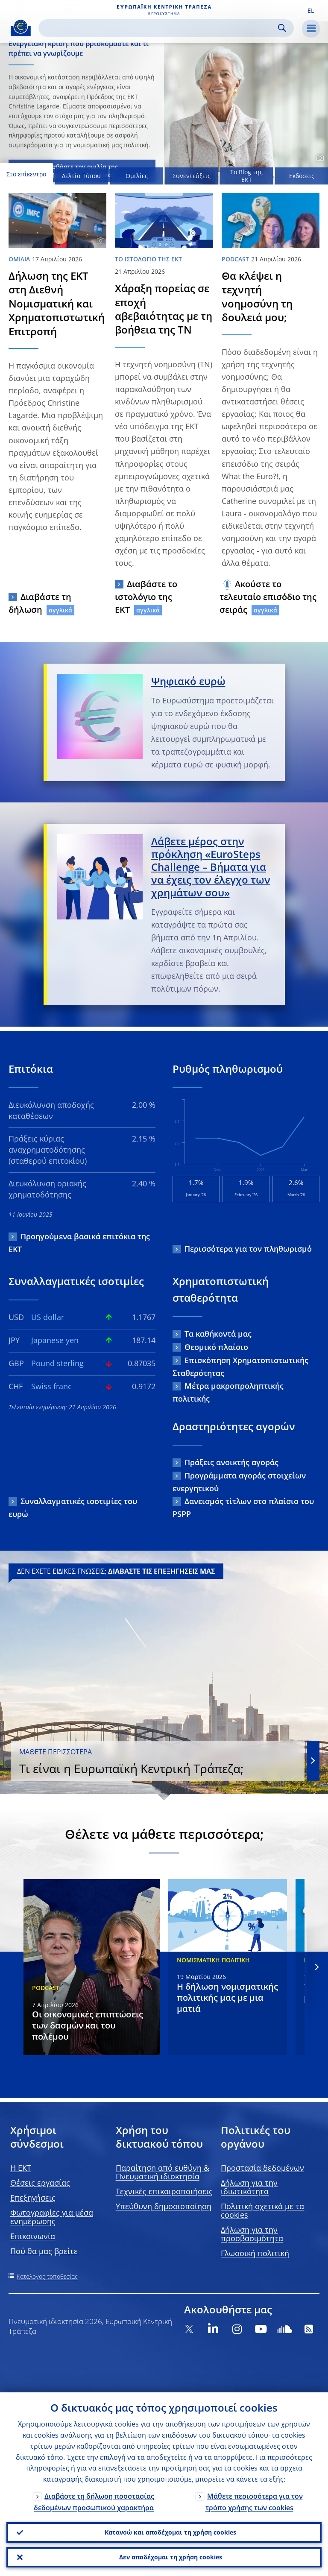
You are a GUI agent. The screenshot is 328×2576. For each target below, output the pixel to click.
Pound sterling (57, 1363)
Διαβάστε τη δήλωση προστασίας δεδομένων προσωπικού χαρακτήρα (94, 2501)
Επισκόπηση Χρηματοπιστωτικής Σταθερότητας (240, 1366)
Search (282, 27)
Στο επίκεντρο (26, 174)
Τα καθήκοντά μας (218, 1334)
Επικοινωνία (32, 2236)
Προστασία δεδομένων (262, 2168)
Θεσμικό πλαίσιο (216, 1347)
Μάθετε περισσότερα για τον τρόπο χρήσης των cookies (254, 2501)
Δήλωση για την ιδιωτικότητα (249, 2187)
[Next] (316, 1966)
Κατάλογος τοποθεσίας (47, 2276)
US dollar (47, 1317)
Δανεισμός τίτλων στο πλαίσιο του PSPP (243, 1507)
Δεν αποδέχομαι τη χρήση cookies (170, 2557)
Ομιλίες (137, 176)
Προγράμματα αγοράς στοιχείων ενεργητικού (239, 1481)
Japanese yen (55, 1340)
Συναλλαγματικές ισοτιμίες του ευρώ (73, 1507)
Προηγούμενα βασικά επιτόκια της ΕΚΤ (79, 1242)
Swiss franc (51, 1386)
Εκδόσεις (301, 176)
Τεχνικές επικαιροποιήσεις (164, 2191)
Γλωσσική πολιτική (255, 2253)
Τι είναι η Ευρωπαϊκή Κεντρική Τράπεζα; (157, 1762)
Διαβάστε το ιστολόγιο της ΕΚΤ (146, 596)
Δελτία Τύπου (81, 176)
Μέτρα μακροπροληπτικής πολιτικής (228, 1392)
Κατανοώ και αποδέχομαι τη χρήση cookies (170, 2532)
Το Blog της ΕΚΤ (246, 176)
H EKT (20, 2168)
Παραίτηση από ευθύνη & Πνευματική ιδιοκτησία (162, 2172)
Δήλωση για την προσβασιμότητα (252, 2234)
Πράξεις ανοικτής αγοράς (231, 1462)
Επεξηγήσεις (33, 2198)
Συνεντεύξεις (192, 176)
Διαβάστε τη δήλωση (40, 603)
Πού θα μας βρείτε (44, 2251)
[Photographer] (319, 158)
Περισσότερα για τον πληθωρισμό (248, 1249)
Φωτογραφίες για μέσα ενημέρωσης (51, 2216)
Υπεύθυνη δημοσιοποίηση (163, 2206)
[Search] (159, 27)
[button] (310, 9)
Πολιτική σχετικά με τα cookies (262, 2210)
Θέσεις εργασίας (40, 2183)
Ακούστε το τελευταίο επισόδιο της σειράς (268, 596)
